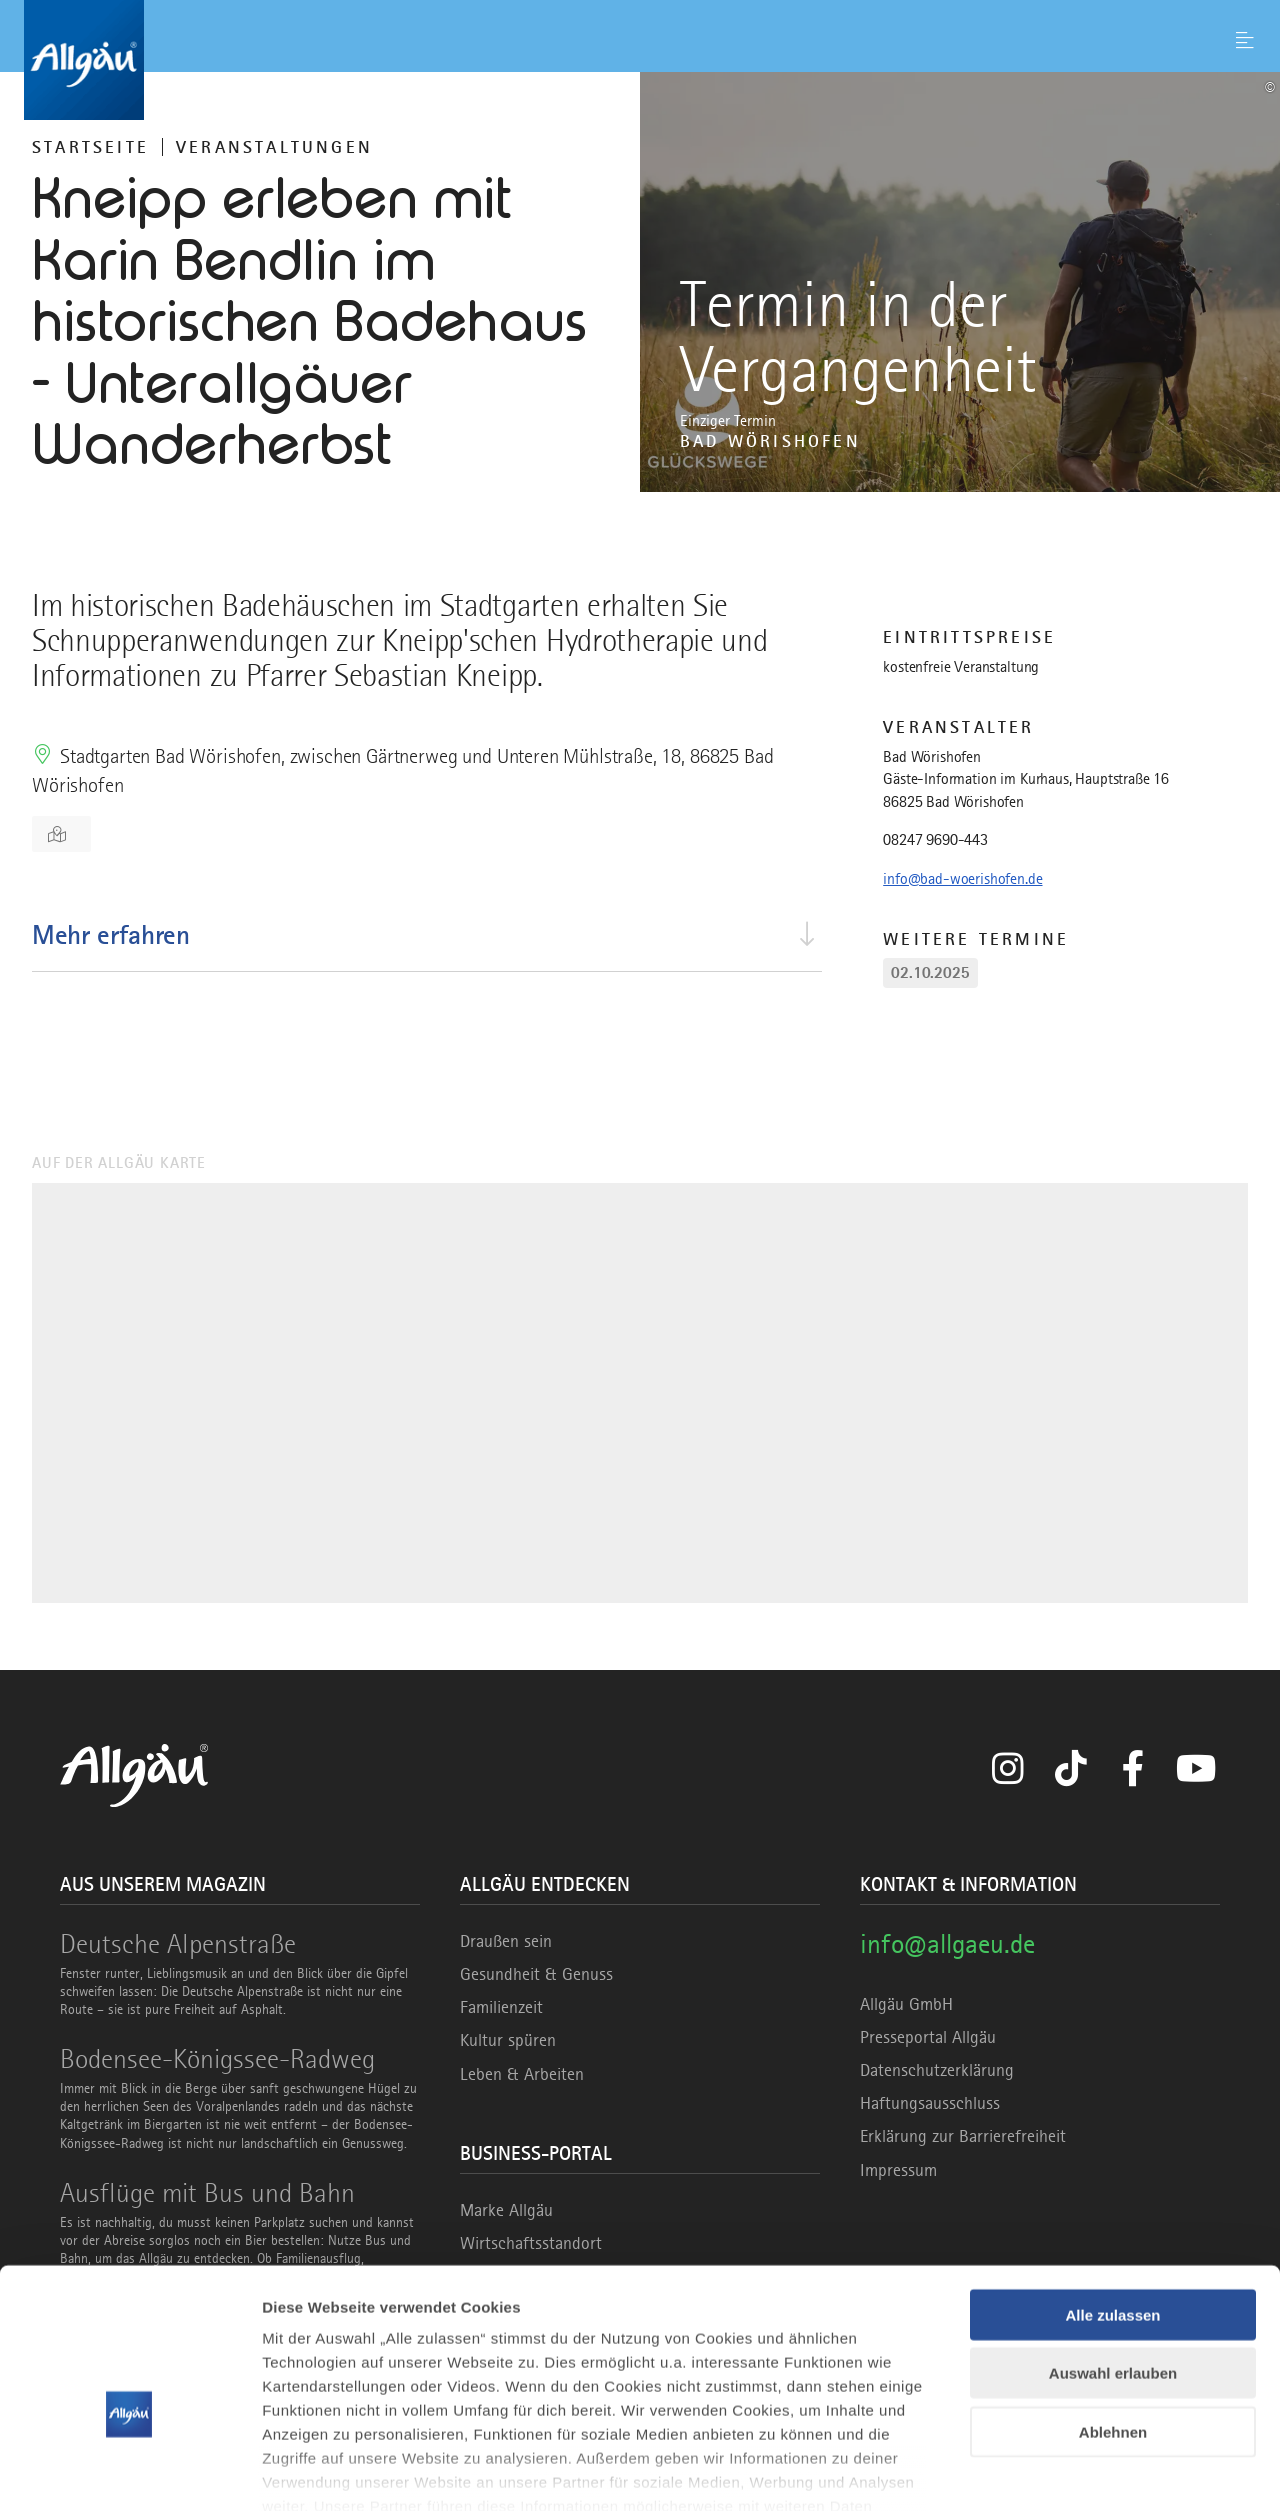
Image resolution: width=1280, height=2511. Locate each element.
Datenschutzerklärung (937, 2070)
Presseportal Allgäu (928, 2037)
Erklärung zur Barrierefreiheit (963, 2136)
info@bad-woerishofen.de (962, 879)
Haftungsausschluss (930, 2103)
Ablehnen (1113, 2319)
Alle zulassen (1112, 2202)
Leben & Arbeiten (522, 2074)
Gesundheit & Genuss (536, 1974)
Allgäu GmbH (906, 2004)
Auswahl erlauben (1113, 2260)
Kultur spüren (508, 2040)
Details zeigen (1063, 2471)
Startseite (90, 147)
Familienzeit (501, 2007)
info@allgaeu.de (947, 1943)
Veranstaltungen (274, 147)
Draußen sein (506, 1941)
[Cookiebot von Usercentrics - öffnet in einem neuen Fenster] (129, 2472)
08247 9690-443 (935, 840)
